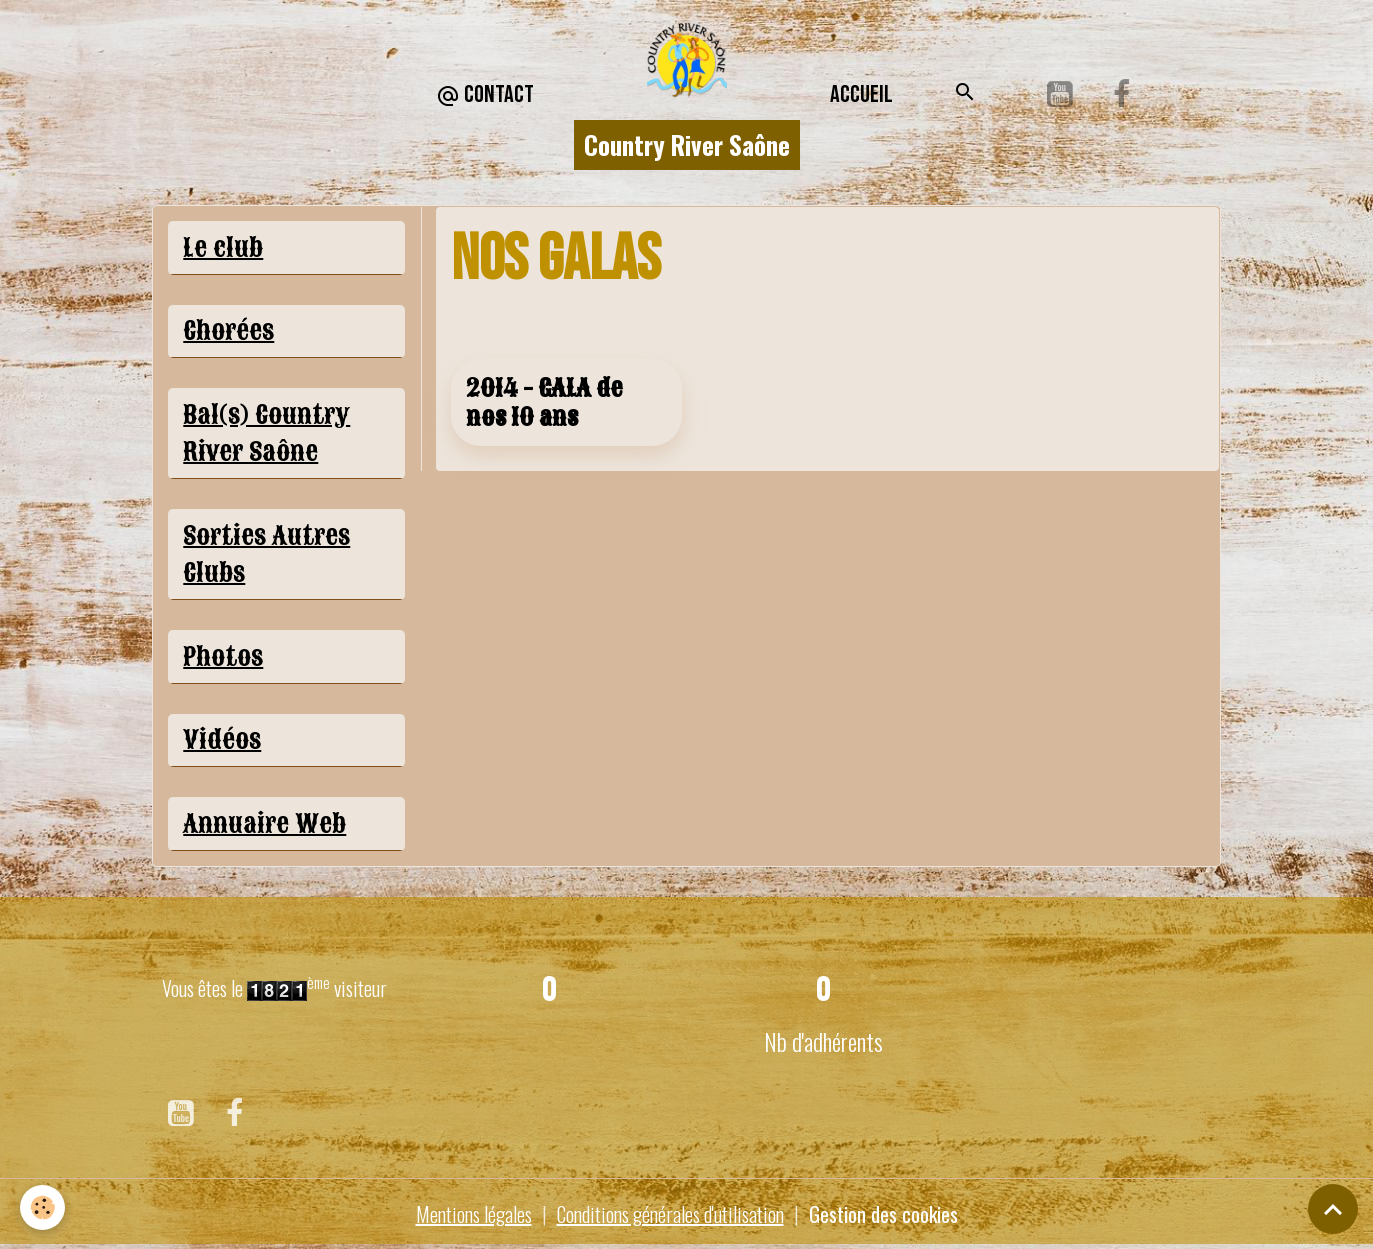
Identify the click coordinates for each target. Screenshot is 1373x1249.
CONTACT (485, 95)
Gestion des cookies (883, 1214)
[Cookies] (42, 1207)
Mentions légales (474, 1214)
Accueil (861, 94)
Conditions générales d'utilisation (670, 1214)
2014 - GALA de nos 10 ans (544, 403)
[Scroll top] (1333, 1209)
